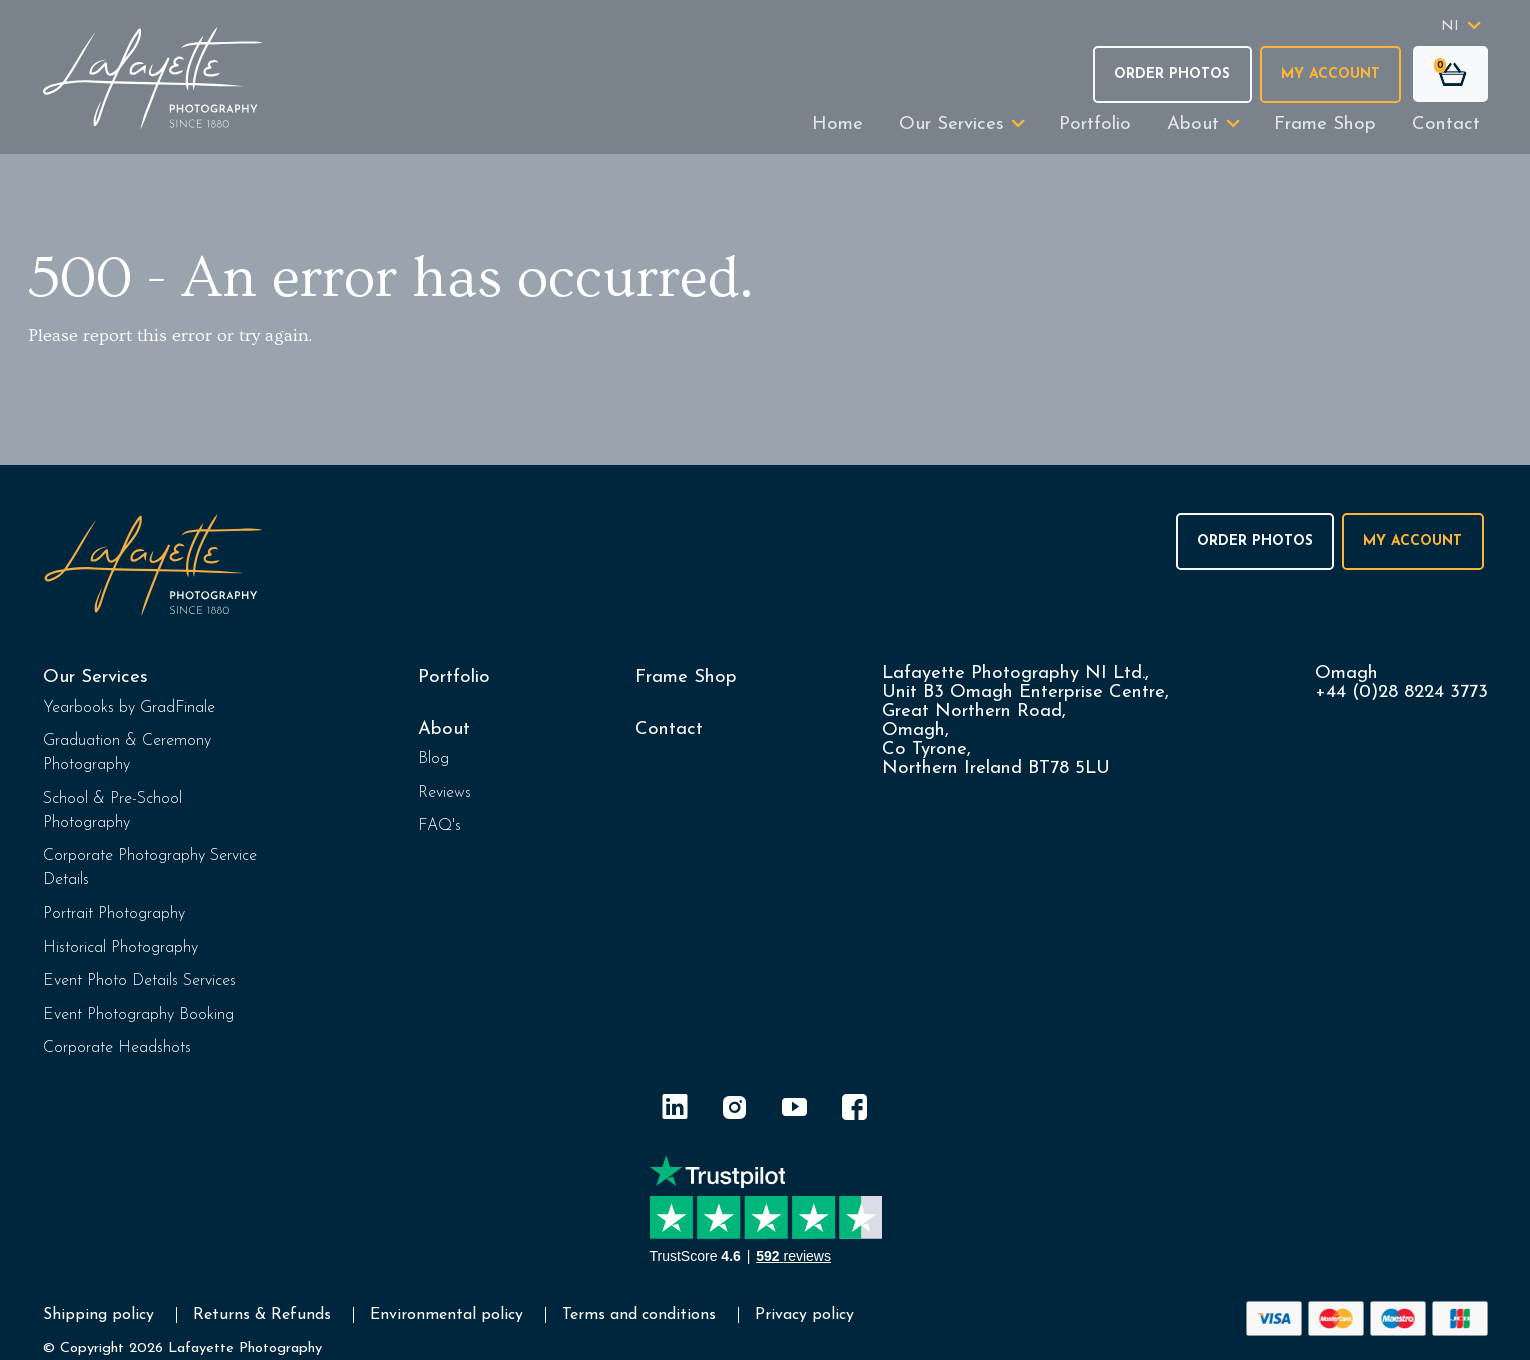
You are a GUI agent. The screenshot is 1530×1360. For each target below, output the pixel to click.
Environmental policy (446, 1315)
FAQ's (439, 826)
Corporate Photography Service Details (150, 868)
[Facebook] (855, 1110)
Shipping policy (98, 1315)
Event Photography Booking (138, 1015)
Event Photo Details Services (139, 981)
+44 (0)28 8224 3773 (1401, 692)
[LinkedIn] (675, 1110)
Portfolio (1095, 124)
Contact (1446, 124)
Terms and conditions (639, 1315)
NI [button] (1450, 26)
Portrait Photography (114, 914)
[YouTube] (795, 1110)
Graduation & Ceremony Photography (127, 753)
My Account (1330, 74)
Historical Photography (120, 948)
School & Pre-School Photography (112, 811)
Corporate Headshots (117, 1048)
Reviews (444, 793)
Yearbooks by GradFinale (129, 708)
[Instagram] (735, 1110)
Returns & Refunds (262, 1315)
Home (837, 124)
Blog (433, 759)
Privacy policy (804, 1315)
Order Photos (1172, 74)
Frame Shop (1325, 124)
